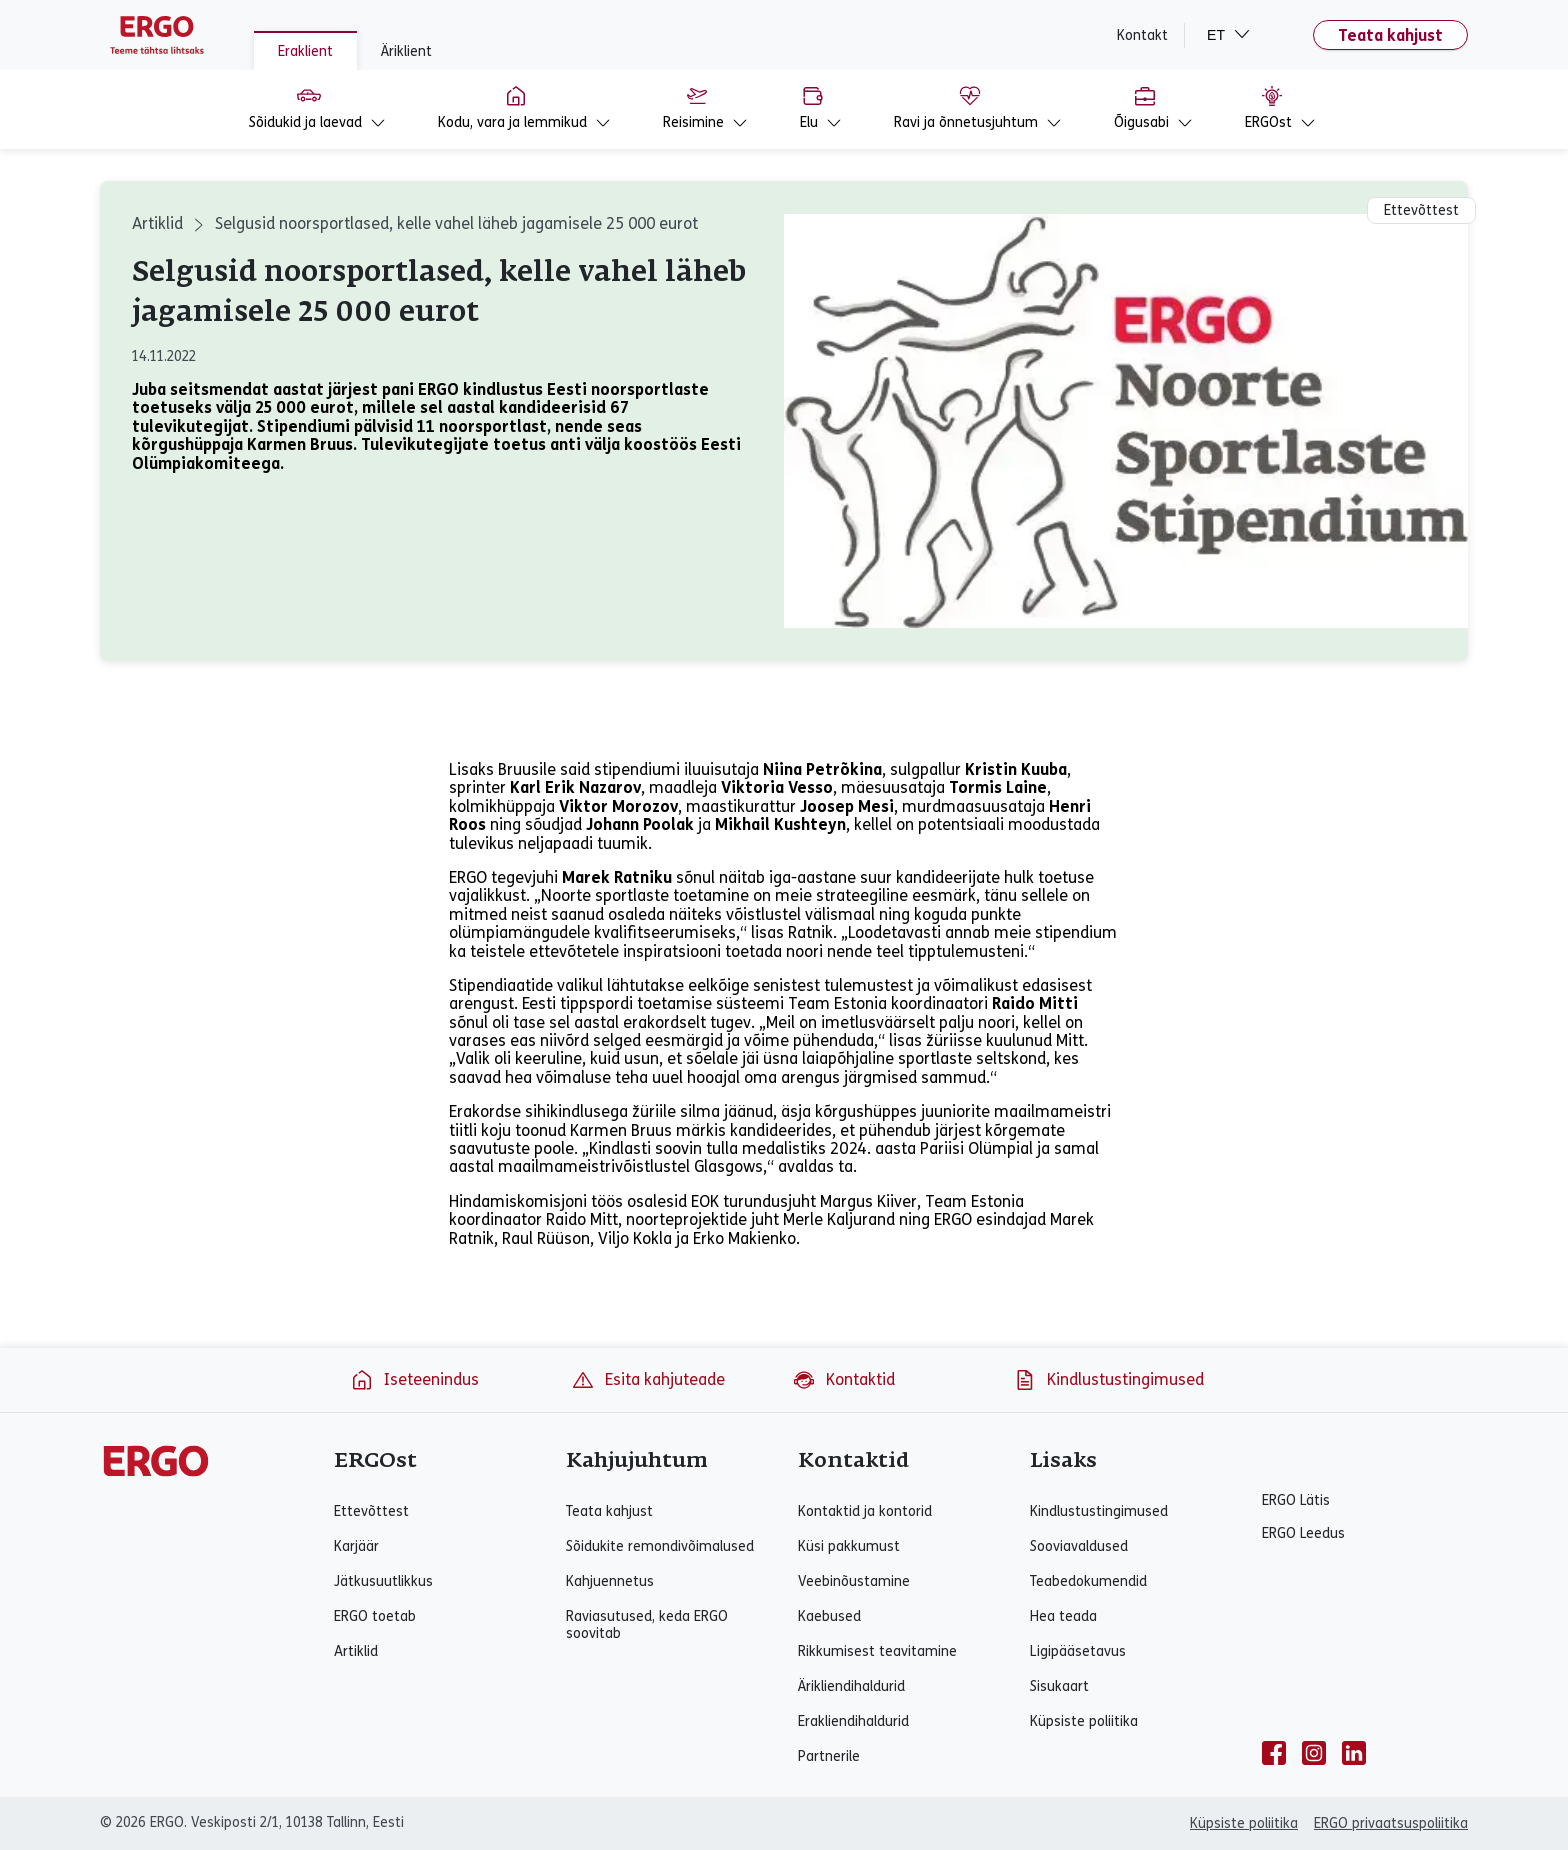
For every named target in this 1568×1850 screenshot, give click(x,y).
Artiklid (157, 223)
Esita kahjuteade (648, 1380)
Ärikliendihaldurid (851, 1686)
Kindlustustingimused (1108, 1380)
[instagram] (1314, 1753)
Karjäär (356, 1546)
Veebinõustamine (854, 1581)
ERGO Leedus (1303, 1533)
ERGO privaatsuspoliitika (1391, 1823)
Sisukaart (1059, 1686)
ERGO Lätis (1296, 1500)
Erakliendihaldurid (853, 1721)
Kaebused (829, 1616)
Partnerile (829, 1756)
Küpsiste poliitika (1084, 1721)
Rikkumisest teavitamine (877, 1651)
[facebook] (1274, 1753)
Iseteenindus (414, 1380)
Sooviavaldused (1079, 1546)
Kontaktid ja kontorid (865, 1511)
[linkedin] (1354, 1753)
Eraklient (305, 51)
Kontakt (1142, 35)
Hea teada (1063, 1616)
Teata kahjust (1390, 35)
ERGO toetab (375, 1616)
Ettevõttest (371, 1511)
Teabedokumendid (1088, 1581)
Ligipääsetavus (1078, 1651)
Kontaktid (843, 1380)
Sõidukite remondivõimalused (660, 1546)
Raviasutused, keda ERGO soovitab (647, 1625)
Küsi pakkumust (849, 1546)
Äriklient (406, 51)
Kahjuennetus (610, 1581)
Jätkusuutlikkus (383, 1581)
